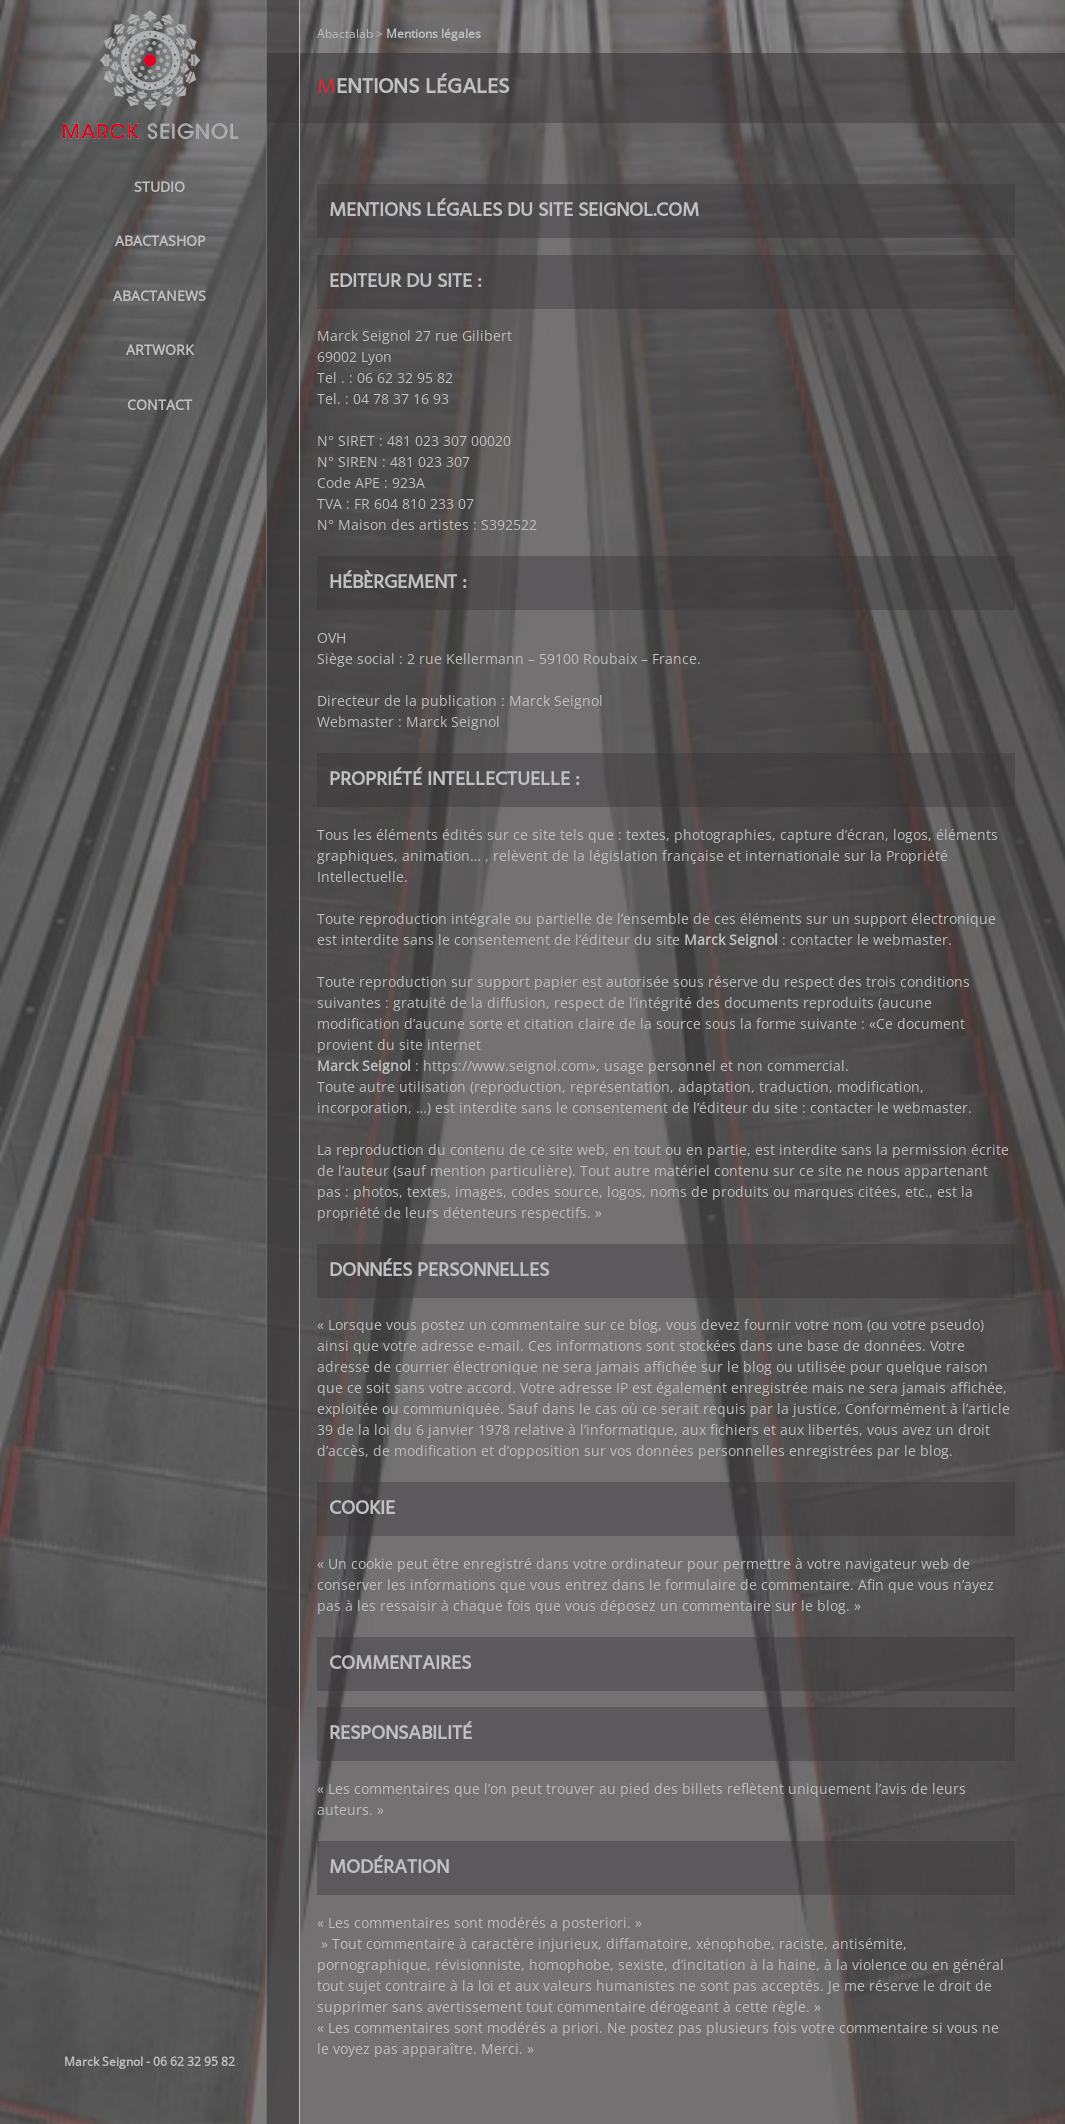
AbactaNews (159, 295)
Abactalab (345, 33)
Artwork (160, 349)
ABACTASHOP (160, 240)
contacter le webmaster (869, 939)
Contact (159, 404)
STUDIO (159, 186)
